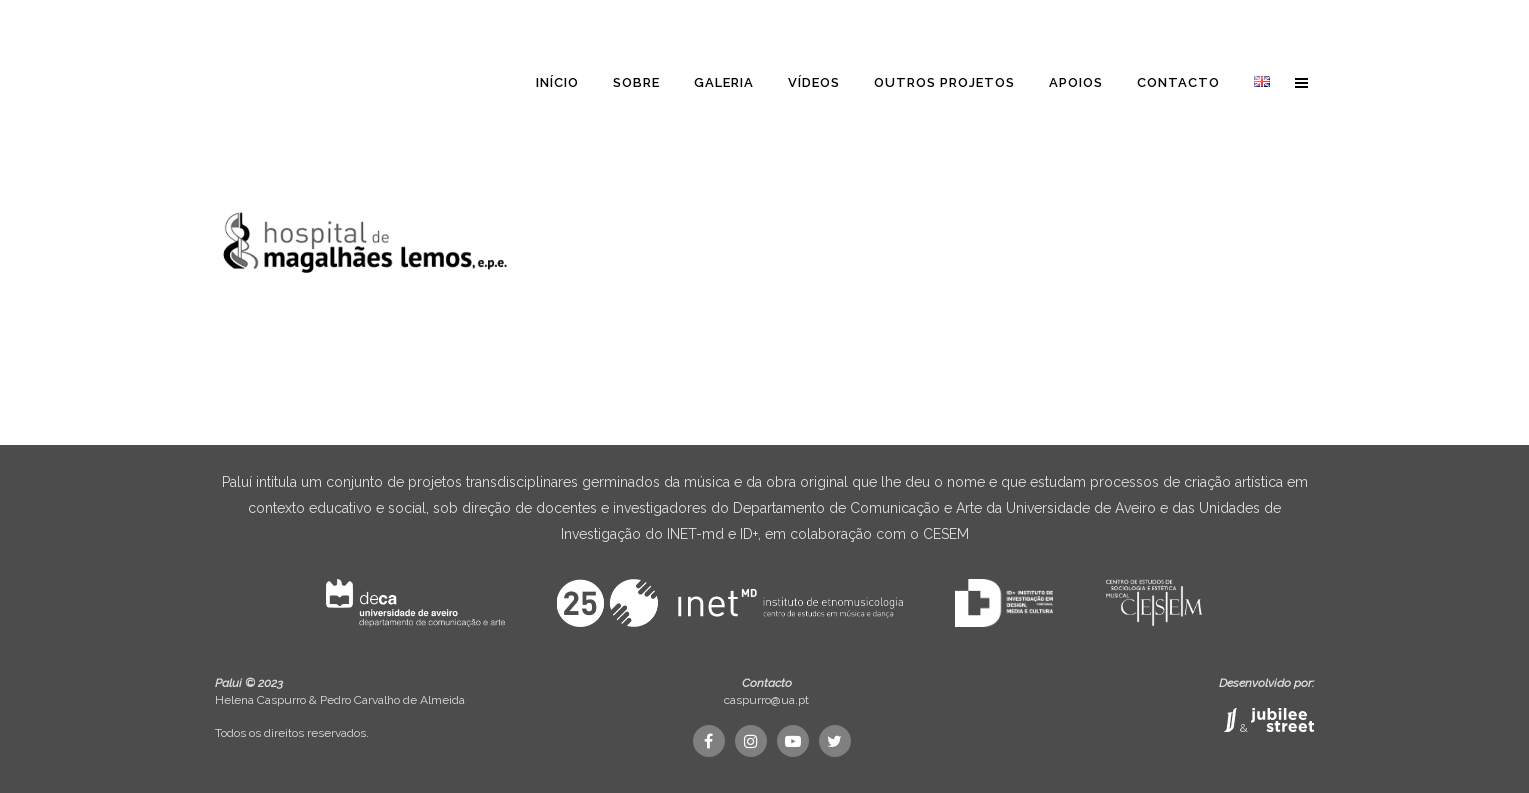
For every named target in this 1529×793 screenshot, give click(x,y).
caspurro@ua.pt (766, 700)
